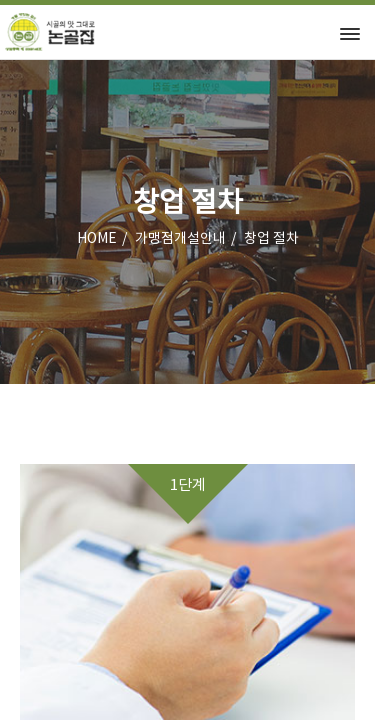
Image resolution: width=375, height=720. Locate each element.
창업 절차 (271, 239)
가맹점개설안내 (180, 239)
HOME (97, 239)
